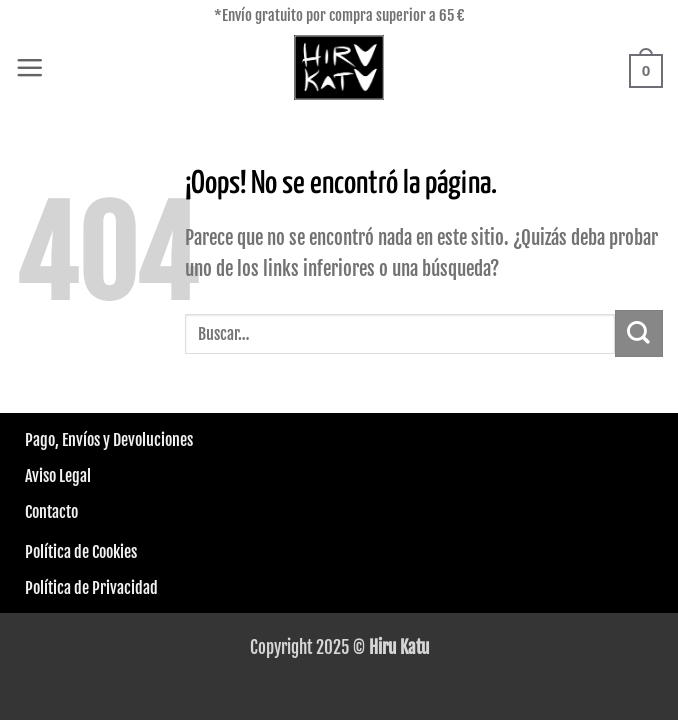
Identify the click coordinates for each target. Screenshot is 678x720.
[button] (29, 67)
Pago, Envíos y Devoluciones (109, 440)
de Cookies (104, 552)
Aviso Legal (58, 476)
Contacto (51, 512)
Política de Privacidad (91, 588)
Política (48, 552)
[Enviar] (639, 333)
